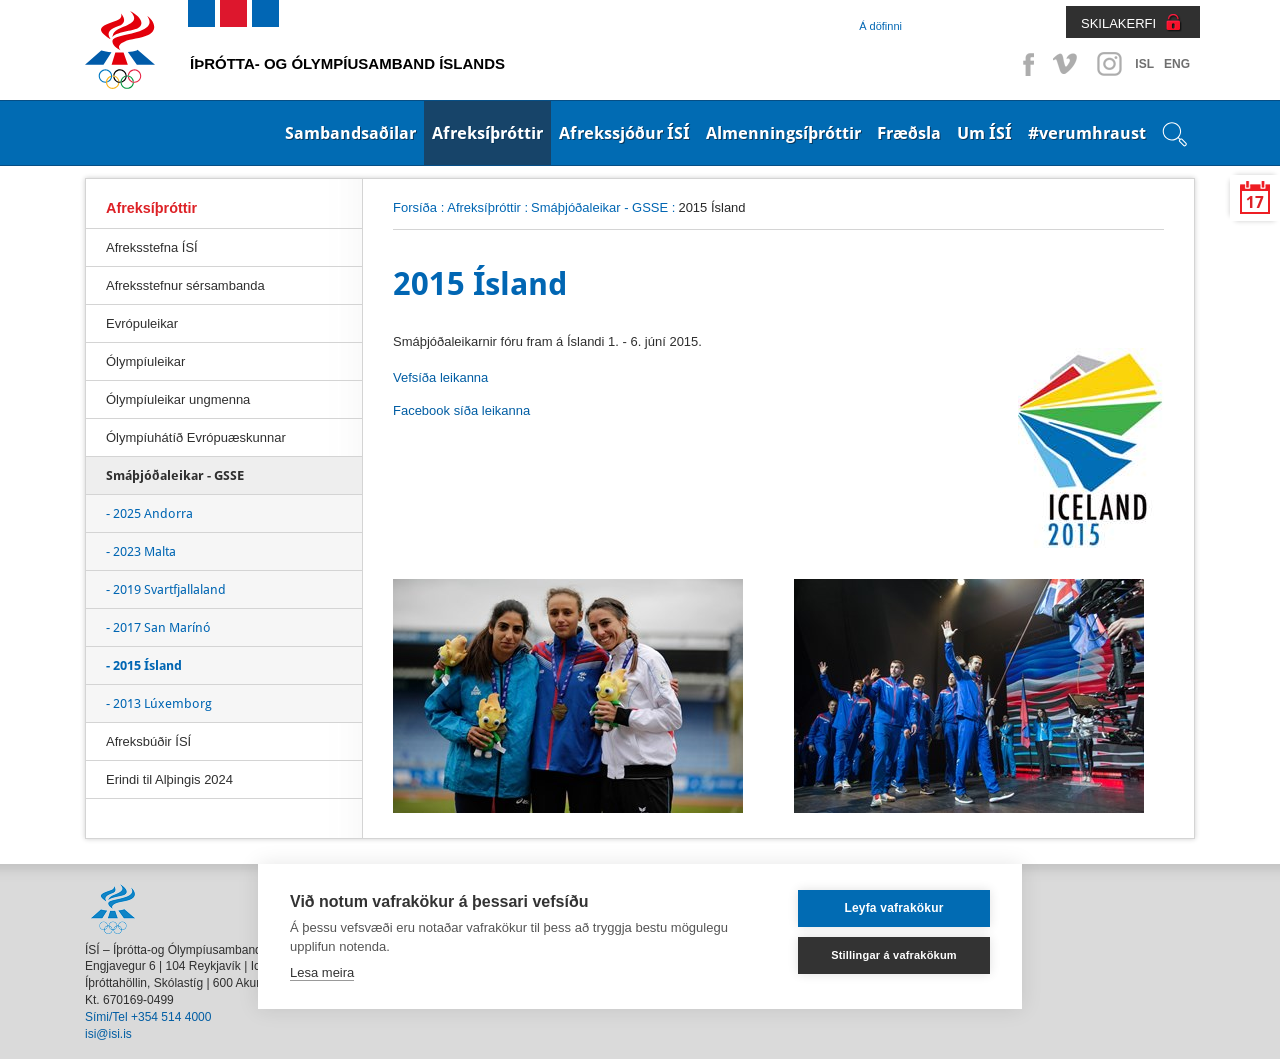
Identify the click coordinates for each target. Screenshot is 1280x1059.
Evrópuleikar (142, 323)
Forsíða (415, 207)
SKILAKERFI (1118, 23)
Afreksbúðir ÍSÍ (148, 741)
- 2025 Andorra (149, 513)
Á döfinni (880, 26)
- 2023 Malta (141, 551)
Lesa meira (322, 972)
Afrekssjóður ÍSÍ (624, 133)
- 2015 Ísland (144, 665)
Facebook (1025, 64)
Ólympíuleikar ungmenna (178, 399)
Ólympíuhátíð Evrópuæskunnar (196, 437)
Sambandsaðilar (350, 133)
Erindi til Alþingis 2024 (169, 779)
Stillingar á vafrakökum (894, 955)
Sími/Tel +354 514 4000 (148, 1017)
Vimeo (1067, 64)
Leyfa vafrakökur (893, 908)
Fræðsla (909, 133)
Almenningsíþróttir (783, 133)
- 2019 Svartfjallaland (166, 589)
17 (1255, 202)
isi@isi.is (108, 1034)
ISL (1144, 64)
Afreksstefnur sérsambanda (185, 285)
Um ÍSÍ (984, 133)
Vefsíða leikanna (440, 377)
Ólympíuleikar (145, 361)
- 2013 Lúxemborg (159, 703)
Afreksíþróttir (487, 133)
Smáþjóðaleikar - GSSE (599, 207)
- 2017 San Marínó (158, 627)
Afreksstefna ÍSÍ (152, 247)
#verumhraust (1087, 133)
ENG (1177, 64)
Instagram (1109, 64)
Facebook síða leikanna (461, 410)
